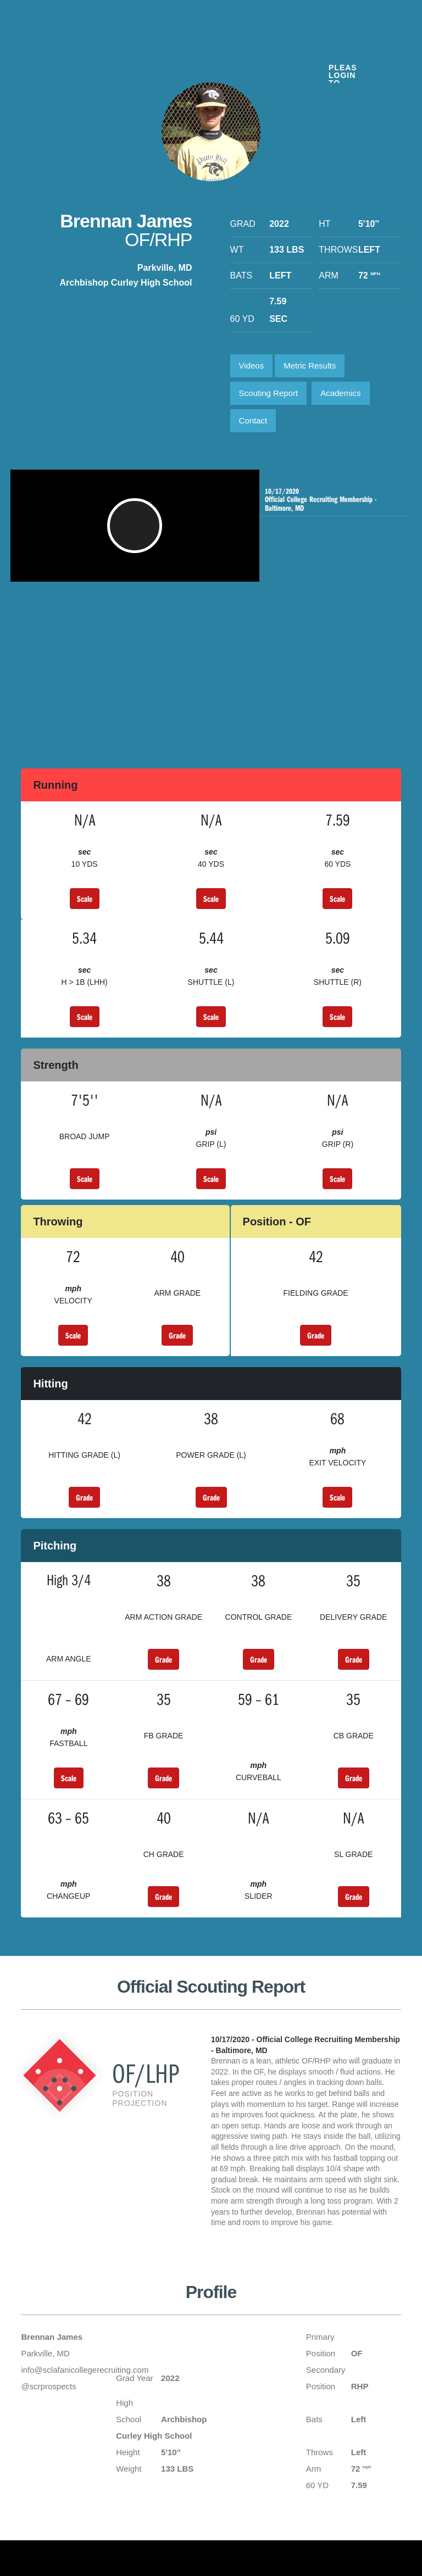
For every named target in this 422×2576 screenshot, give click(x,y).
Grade (177, 1335)
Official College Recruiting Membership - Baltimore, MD (329, 499)
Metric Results (310, 365)
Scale (84, 898)
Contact (253, 420)
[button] (139, 531)
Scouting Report (268, 393)
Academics (340, 393)
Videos (251, 365)
